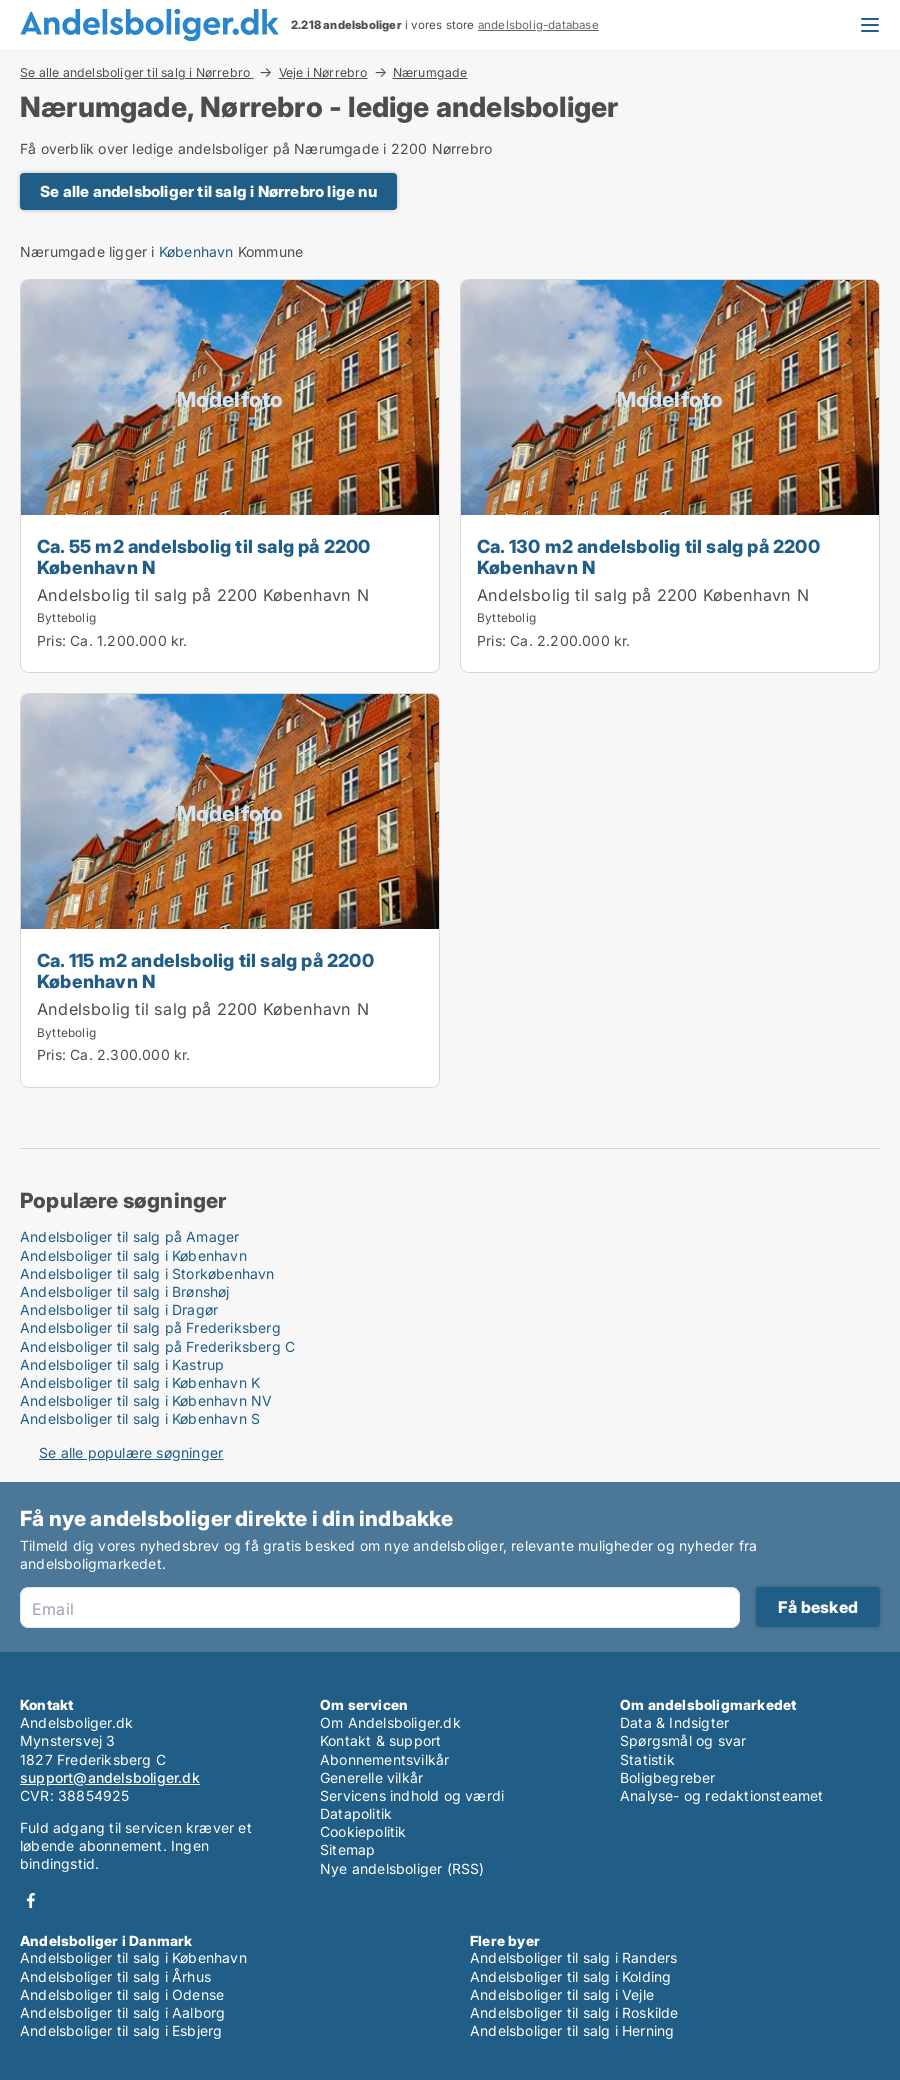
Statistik (647, 1759)
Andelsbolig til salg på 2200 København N (203, 595)
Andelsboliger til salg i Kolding (570, 1976)
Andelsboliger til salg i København (133, 1255)
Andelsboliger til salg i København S (140, 1418)
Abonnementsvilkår (384, 1759)
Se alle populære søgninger (131, 1452)
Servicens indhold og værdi (412, 1795)
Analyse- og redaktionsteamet (722, 1795)
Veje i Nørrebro (323, 72)
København (196, 251)
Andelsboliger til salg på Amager (129, 1236)
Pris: (53, 640)
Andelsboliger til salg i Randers (573, 1957)
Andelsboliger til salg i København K (140, 1382)
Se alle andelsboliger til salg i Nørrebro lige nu (208, 191)
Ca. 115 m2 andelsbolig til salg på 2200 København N (205, 970)
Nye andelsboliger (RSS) (402, 1868)
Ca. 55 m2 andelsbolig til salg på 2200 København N (204, 556)
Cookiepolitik (363, 1831)
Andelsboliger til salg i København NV (146, 1400)
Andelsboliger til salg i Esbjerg (121, 2030)
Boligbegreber (668, 1777)
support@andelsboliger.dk (110, 1777)
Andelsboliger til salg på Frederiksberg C (157, 1346)
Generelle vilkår (371, 1777)
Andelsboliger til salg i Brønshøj (125, 1291)
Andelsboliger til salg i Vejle (562, 1994)
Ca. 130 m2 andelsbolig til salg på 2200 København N (648, 556)
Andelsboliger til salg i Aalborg (122, 2012)
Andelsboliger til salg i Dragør (119, 1309)
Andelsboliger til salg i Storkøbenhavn (147, 1273)
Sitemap (347, 1849)
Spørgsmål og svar (683, 1740)
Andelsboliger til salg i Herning (572, 2030)
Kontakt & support (380, 1740)
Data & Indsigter (674, 1722)
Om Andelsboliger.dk (390, 1722)
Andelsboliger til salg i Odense (122, 1994)
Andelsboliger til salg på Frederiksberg (150, 1327)
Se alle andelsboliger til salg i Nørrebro (136, 72)
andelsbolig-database (538, 25)
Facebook (31, 1900)
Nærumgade (430, 73)
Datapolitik (356, 1813)
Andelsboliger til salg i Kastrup (122, 1364)
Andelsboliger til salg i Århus (115, 1976)
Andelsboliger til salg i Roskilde (574, 2012)
